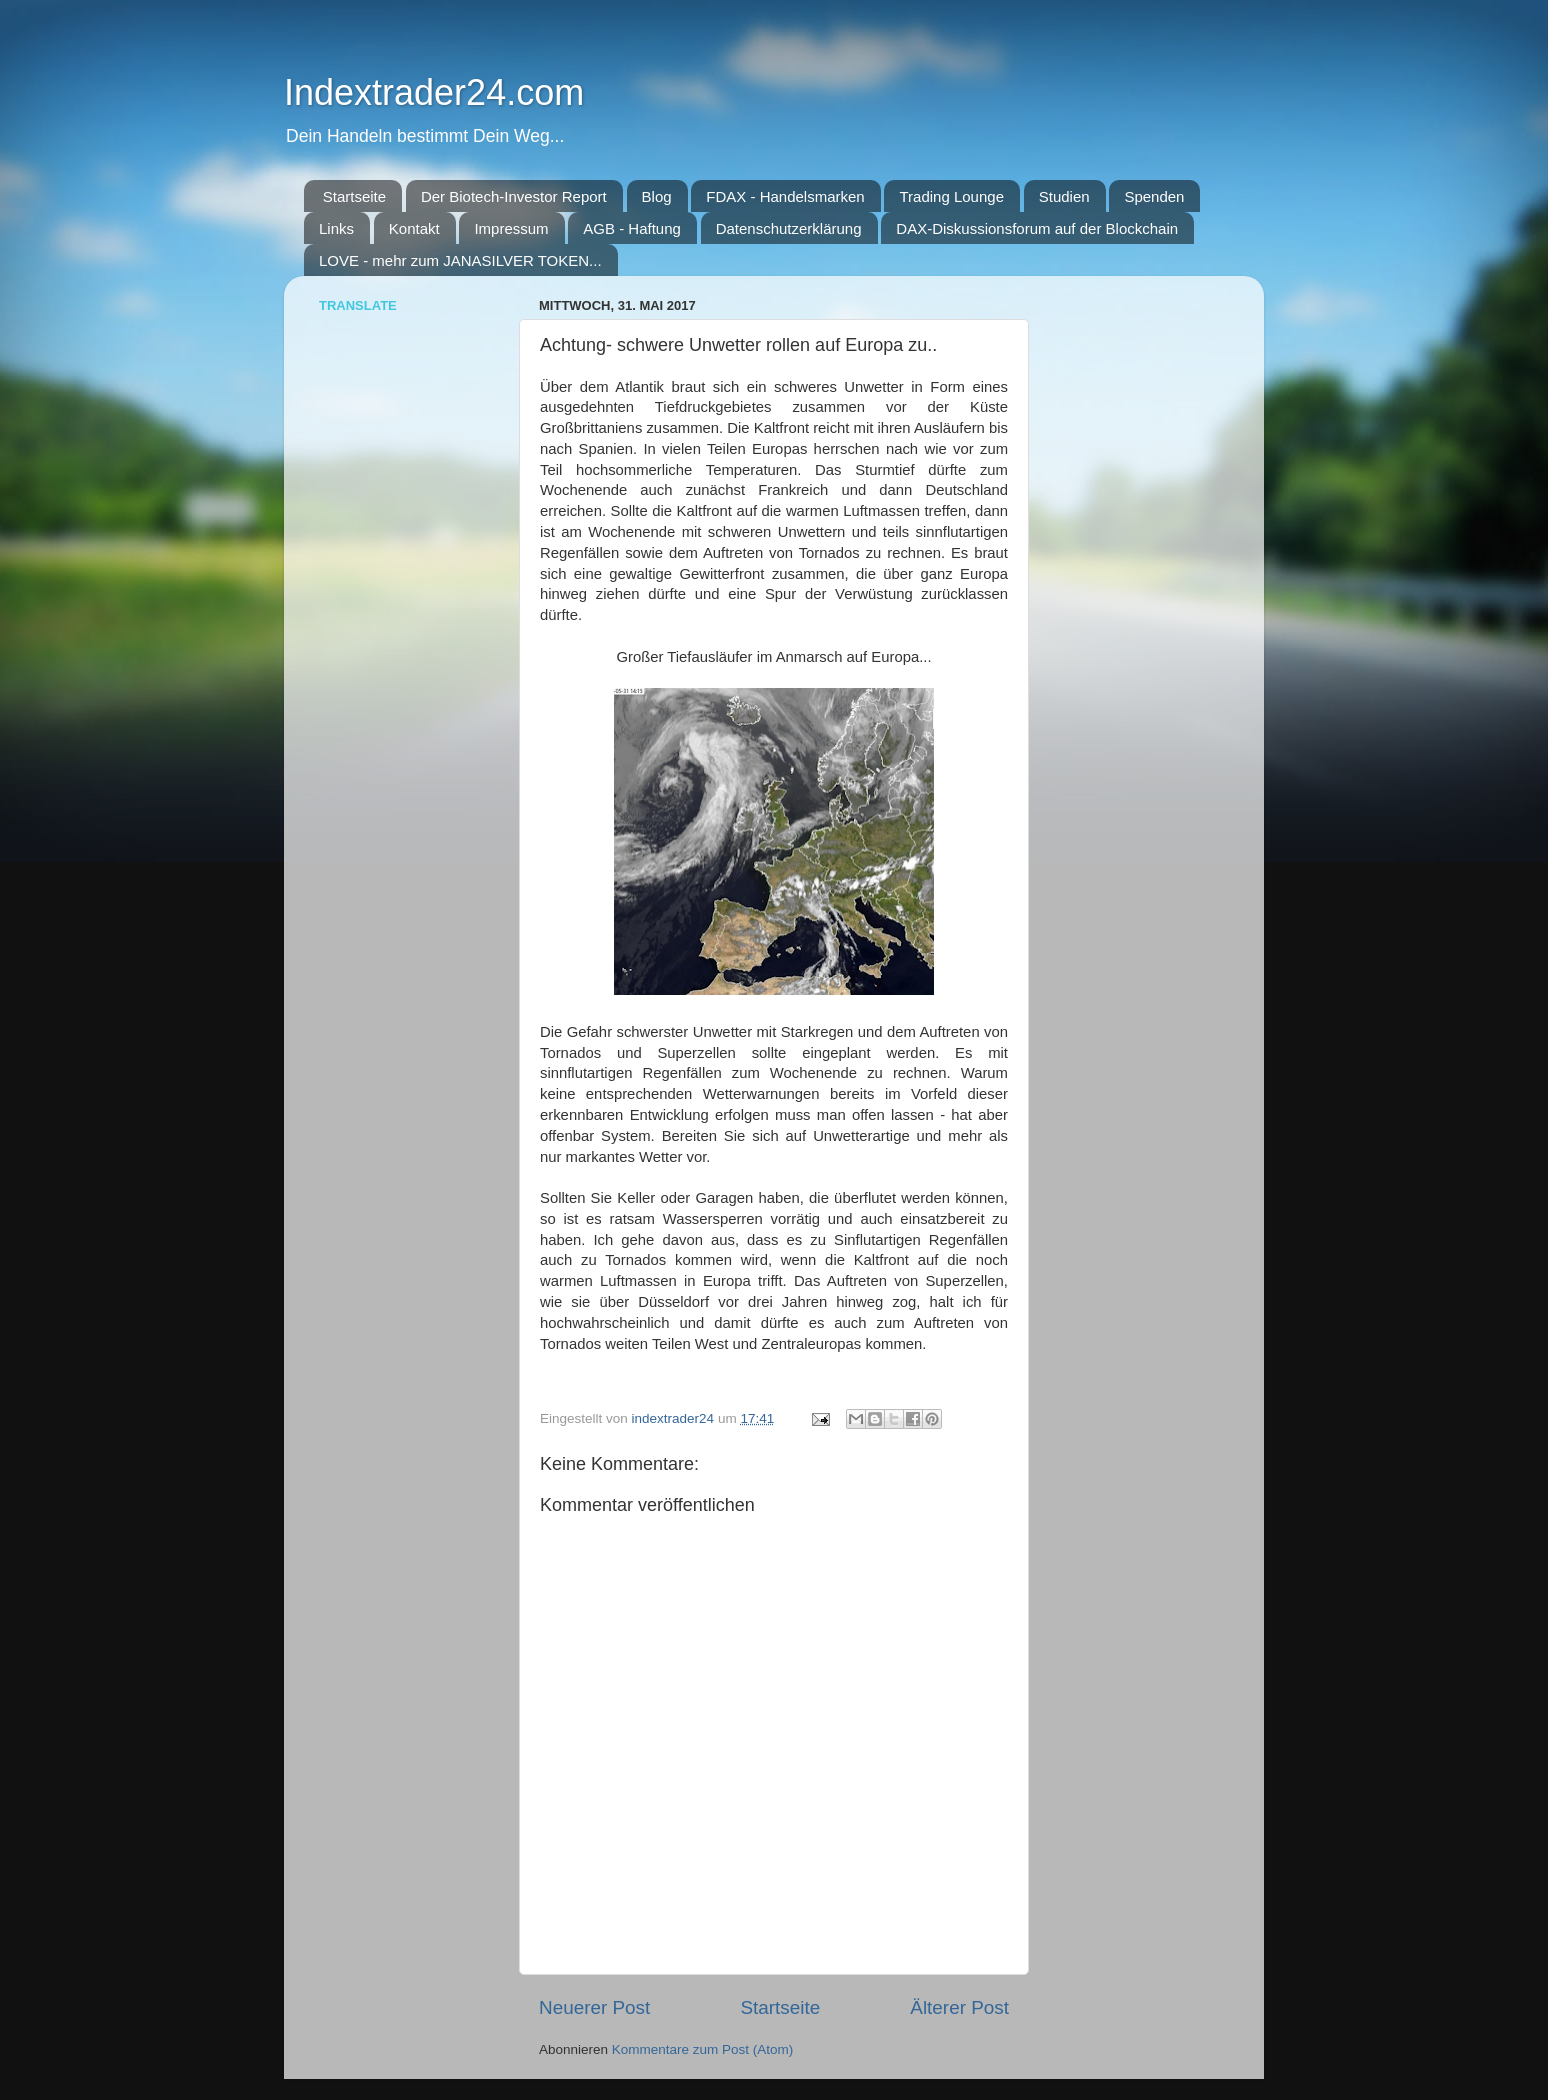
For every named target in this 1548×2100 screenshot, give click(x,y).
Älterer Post (959, 2007)
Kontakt (414, 228)
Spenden (1154, 196)
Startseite (354, 196)
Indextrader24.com (434, 92)
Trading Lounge (951, 196)
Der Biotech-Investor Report (514, 196)
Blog (657, 196)
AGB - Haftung (632, 228)
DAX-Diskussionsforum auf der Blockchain (1037, 228)
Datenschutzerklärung (789, 228)
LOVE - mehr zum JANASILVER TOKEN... (460, 260)
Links (336, 228)
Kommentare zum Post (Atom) (703, 2049)
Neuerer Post (594, 2007)
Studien (1064, 196)
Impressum (511, 228)
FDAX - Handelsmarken (785, 196)
